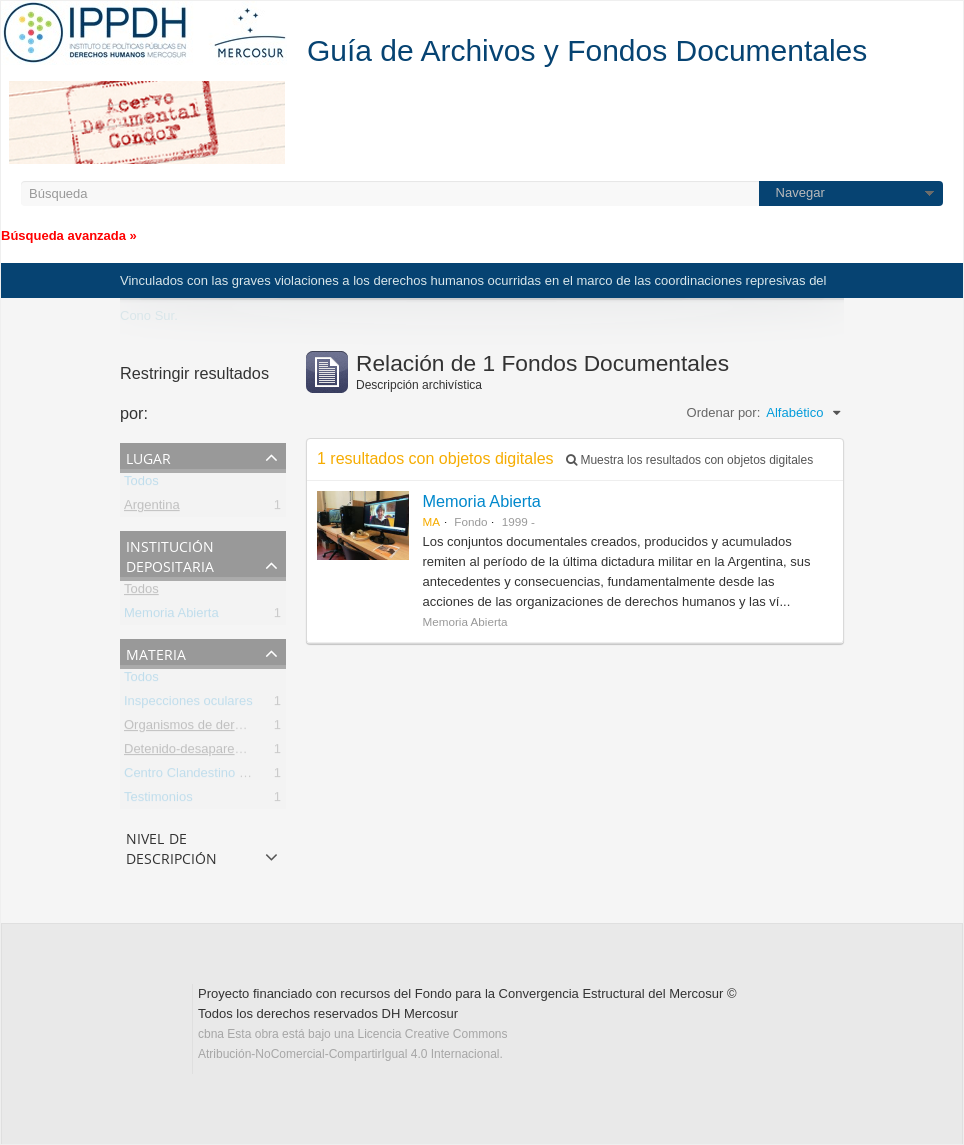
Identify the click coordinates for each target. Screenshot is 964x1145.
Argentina (152, 508)
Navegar (800, 192)
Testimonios (158, 800)
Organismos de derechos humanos (225, 728)
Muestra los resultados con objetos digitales (689, 460)
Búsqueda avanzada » (69, 235)
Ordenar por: (724, 412)
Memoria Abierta (171, 616)
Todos (141, 484)
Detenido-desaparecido (191, 752)
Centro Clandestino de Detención (220, 776)
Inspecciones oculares (188, 704)
